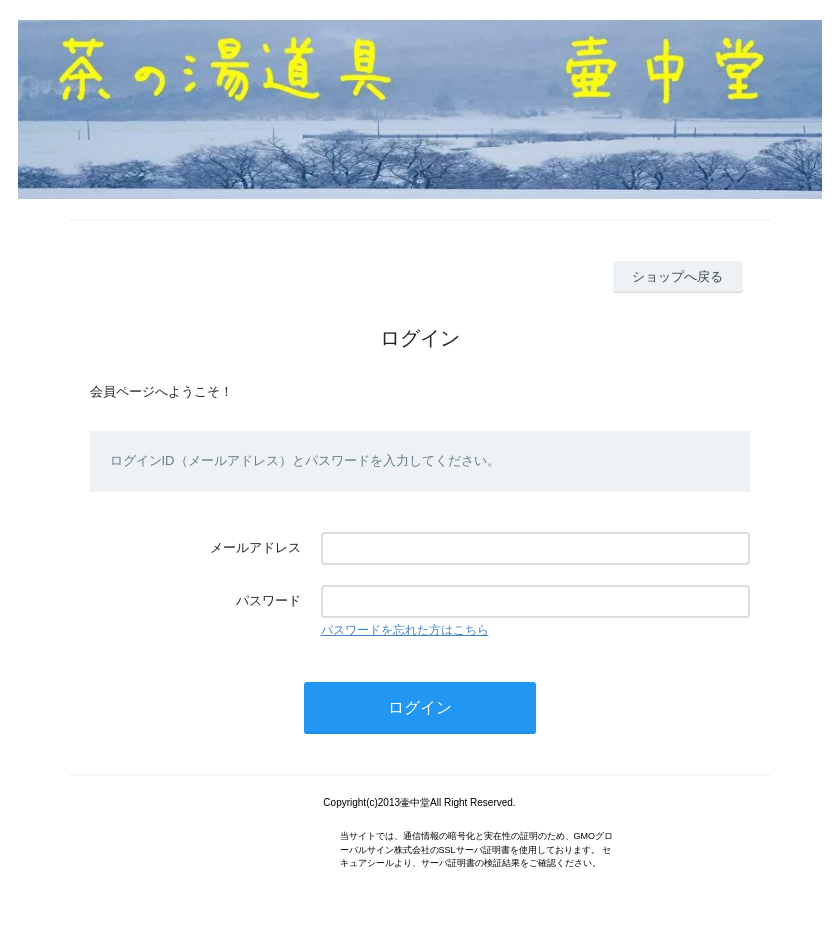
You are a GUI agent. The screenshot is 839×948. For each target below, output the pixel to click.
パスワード (268, 600)
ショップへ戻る (677, 276)
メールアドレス (255, 547)
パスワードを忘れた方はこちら (405, 630)
